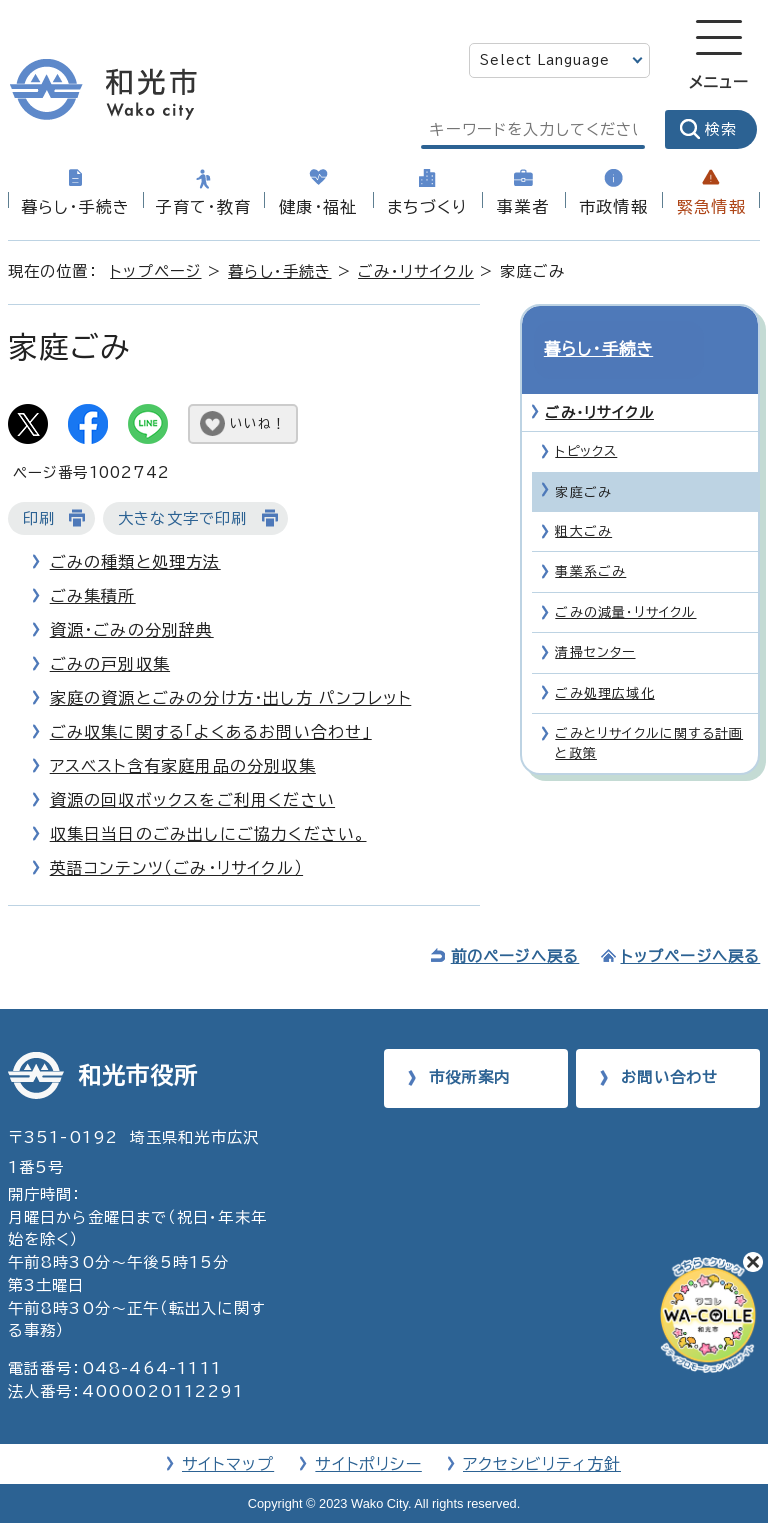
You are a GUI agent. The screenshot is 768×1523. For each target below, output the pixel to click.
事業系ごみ (590, 537)
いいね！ (258, 423)
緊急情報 (711, 207)
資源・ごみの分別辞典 (132, 630)
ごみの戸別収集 (110, 664)
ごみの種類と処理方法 (135, 562)
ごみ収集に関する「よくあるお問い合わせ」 (211, 732)
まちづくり (427, 207)
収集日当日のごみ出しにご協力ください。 (208, 834)
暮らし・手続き (75, 207)
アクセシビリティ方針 (542, 1464)
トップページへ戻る (691, 956)
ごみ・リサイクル (416, 271)
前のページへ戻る (515, 956)
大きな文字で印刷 (183, 518)
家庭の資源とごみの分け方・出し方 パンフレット (231, 698)
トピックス (586, 417)
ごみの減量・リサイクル (625, 578)
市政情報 (613, 207)
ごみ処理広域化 (604, 659)
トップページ (155, 271)
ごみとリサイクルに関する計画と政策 (649, 709)
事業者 (523, 207)
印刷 (39, 518)
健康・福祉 (318, 207)
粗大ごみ (583, 497)
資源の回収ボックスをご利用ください (192, 800)
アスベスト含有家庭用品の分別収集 (183, 766)
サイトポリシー (368, 1464)
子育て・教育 (203, 207)
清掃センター (595, 618)
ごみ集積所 (93, 596)
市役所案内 (469, 1077)
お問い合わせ (669, 1077)
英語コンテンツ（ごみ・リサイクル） (176, 868)
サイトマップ (228, 1464)
